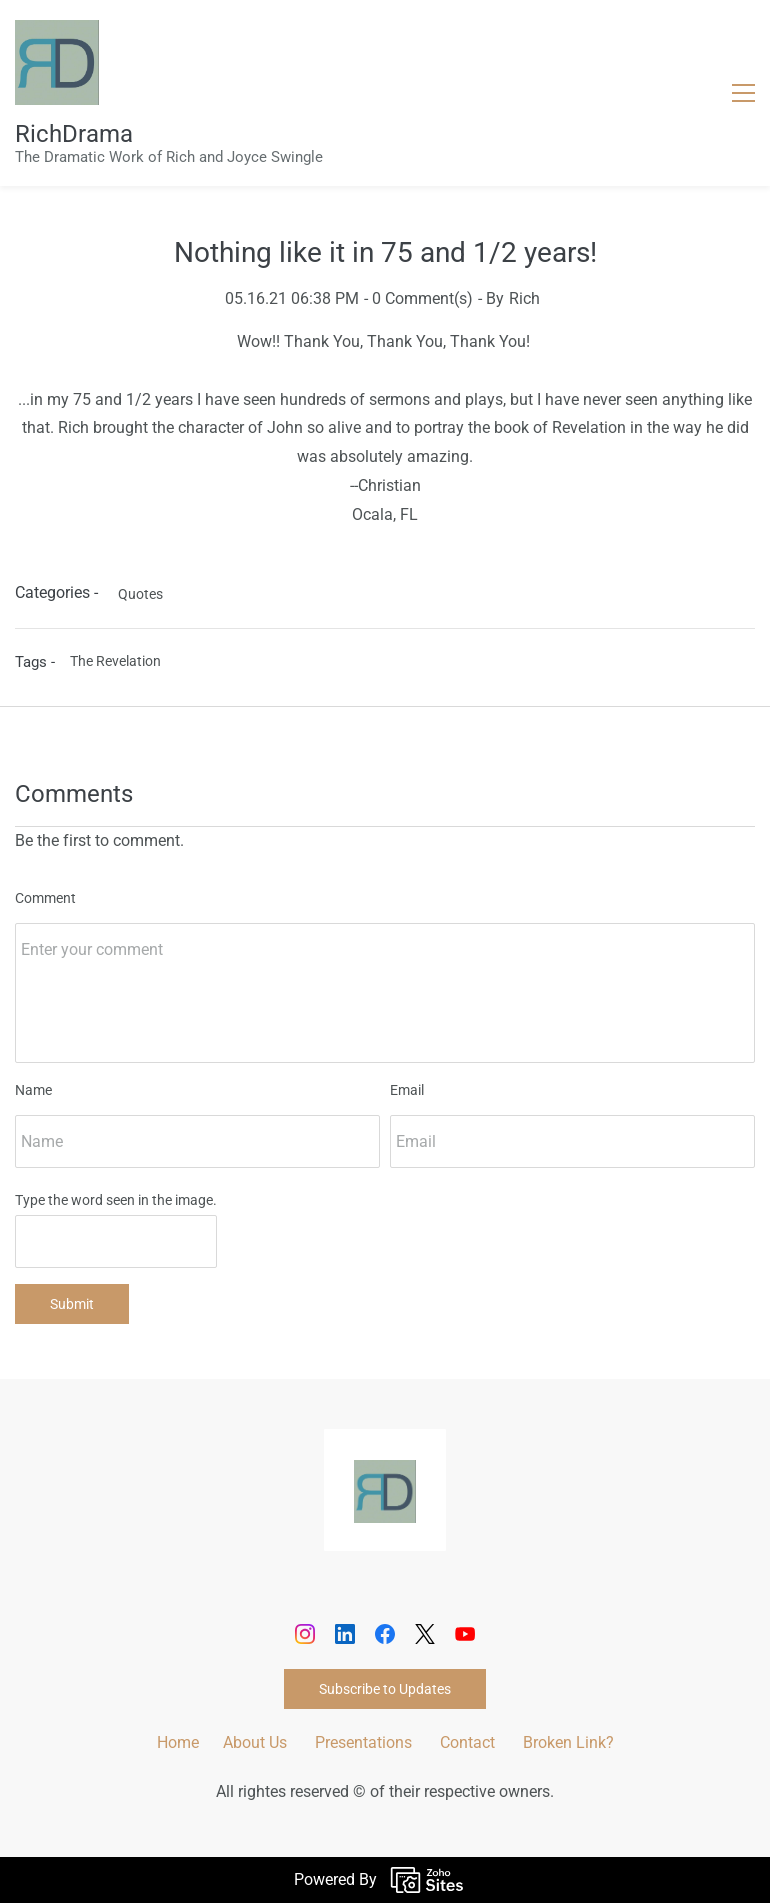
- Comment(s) (418, 298)
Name (33, 1090)
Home (178, 1742)
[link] (385, 1473)
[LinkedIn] (345, 1634)
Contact (467, 1742)
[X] (425, 1634)
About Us (255, 1742)
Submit (72, 1304)
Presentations (363, 1742)
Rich (524, 298)
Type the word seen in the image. (116, 1200)
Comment (45, 898)
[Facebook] (385, 1634)
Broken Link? (568, 1742)
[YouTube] (465, 1634)
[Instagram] (305, 1634)
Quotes (140, 594)
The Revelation (115, 661)
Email (407, 1090)
